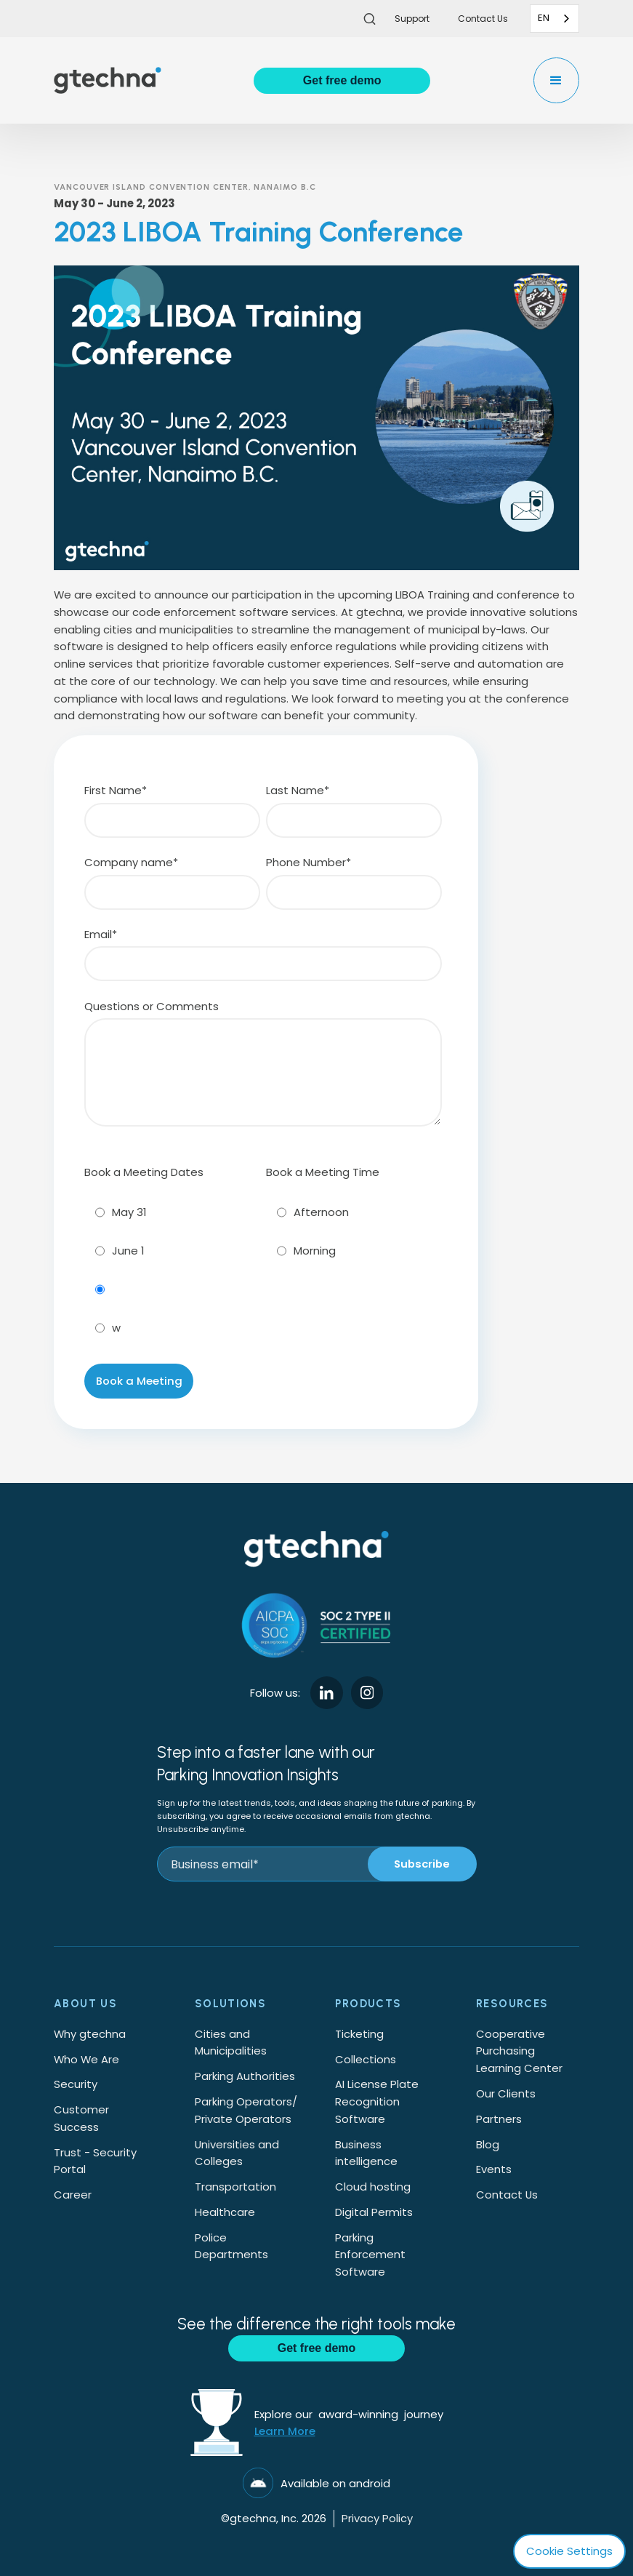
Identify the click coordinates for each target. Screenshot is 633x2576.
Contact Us (507, 2194)
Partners (499, 2119)
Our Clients (506, 2093)
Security (75, 2084)
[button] (556, 80)
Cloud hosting (373, 2186)
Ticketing (359, 2033)
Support (412, 18)
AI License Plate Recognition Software (377, 2101)
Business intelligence (366, 2153)
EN (543, 18)
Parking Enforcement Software (370, 2254)
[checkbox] (172, 1266)
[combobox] (554, 18)
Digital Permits (374, 2212)
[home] (107, 80)
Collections (365, 2059)
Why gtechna (90, 2033)
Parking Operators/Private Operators (246, 2110)
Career (73, 2194)
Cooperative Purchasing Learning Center (519, 2051)
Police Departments (231, 2246)
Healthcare (225, 2212)
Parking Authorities (245, 2076)
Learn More (284, 2431)
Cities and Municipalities (231, 2042)
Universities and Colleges (237, 2153)
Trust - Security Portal (95, 2161)
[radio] (172, 1212)
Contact (483, 18)
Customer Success (81, 2118)
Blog (487, 2144)
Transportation (235, 2186)
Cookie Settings (569, 2551)
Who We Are (86, 2059)
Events (494, 2169)
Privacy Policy (377, 2518)
